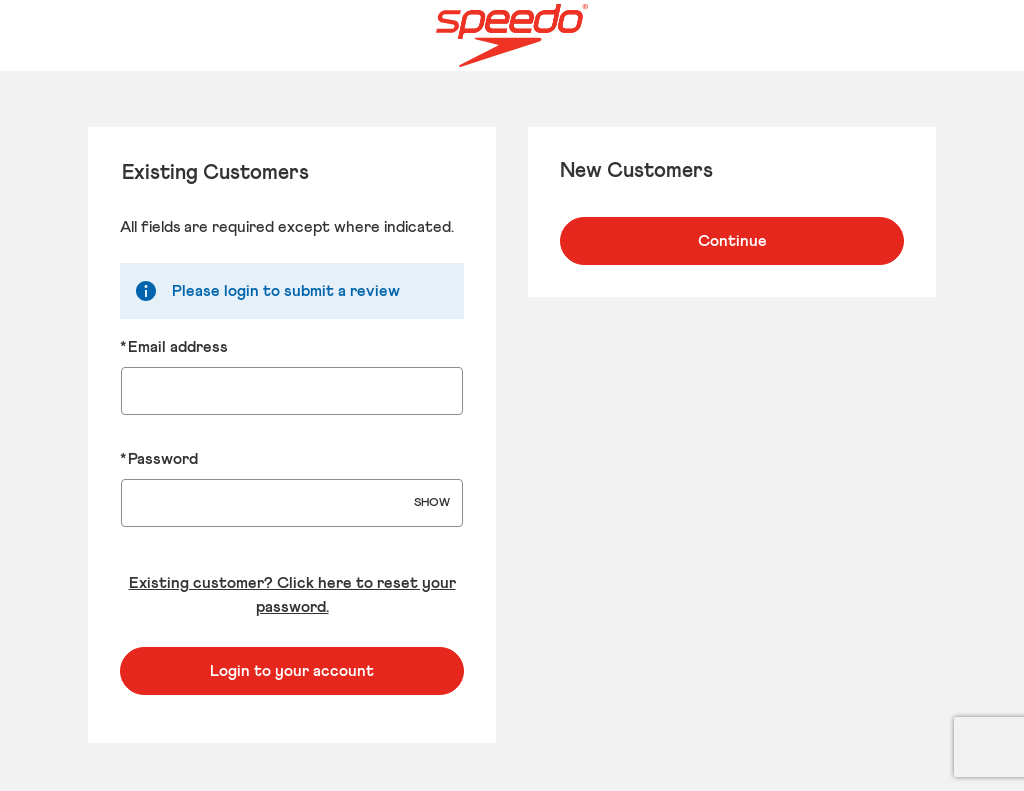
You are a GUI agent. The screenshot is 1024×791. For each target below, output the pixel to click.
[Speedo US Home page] (512, 36)
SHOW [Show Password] (432, 503)
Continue (732, 241)
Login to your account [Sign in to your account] (292, 671)
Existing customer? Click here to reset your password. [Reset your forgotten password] (292, 595)
